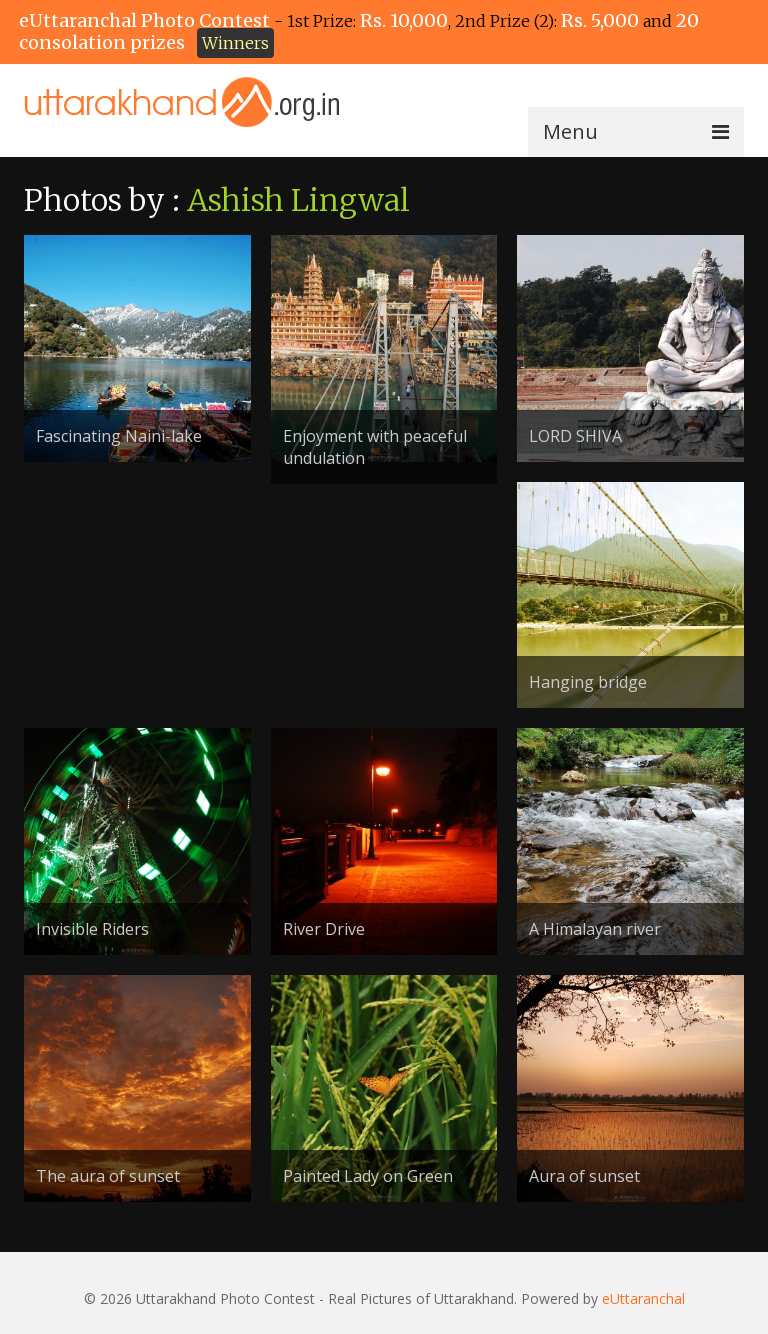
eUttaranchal (643, 1298)
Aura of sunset (584, 1176)
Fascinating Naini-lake (119, 436)
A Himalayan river (595, 929)
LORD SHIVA (575, 436)
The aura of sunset (108, 1176)
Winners (235, 43)
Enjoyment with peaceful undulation (375, 447)
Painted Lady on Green (368, 1176)
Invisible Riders (92, 929)
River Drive (324, 929)
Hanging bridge (588, 682)
